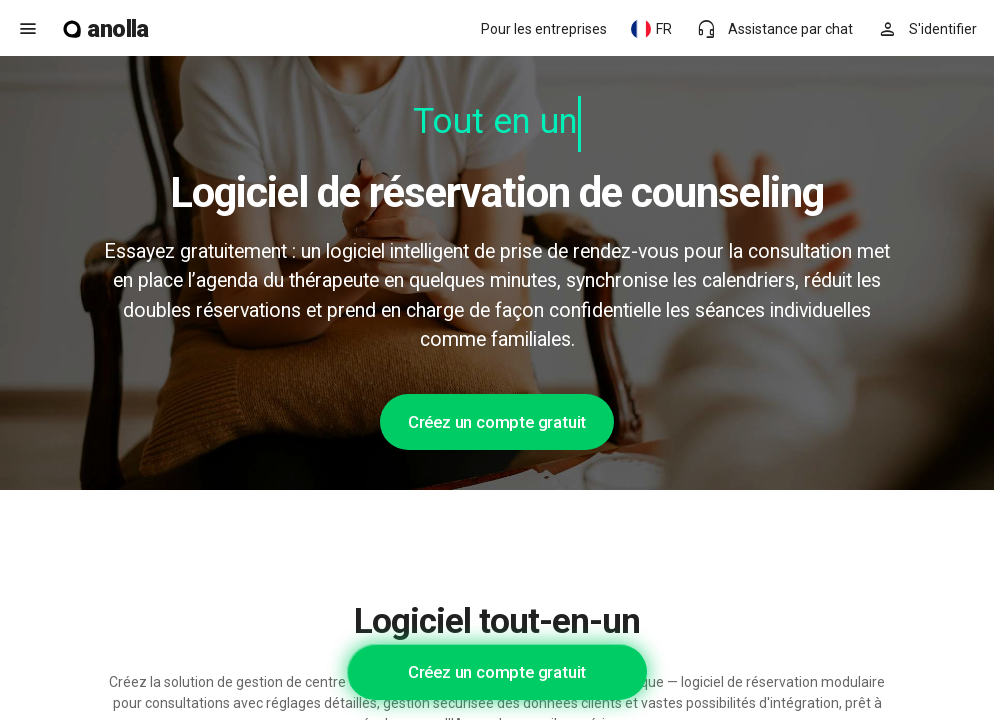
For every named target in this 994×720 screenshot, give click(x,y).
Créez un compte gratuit (497, 422)
